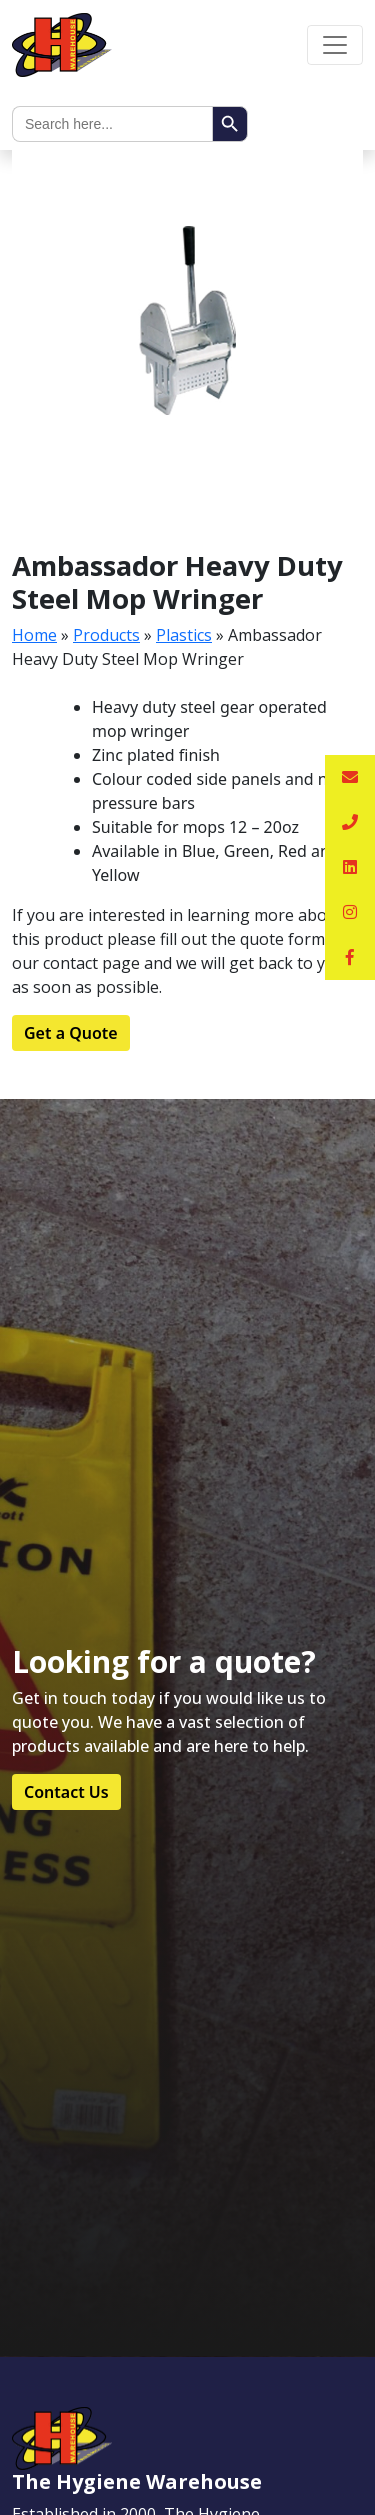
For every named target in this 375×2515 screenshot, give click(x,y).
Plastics (184, 635)
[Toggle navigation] (335, 45)
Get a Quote (71, 1033)
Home (34, 635)
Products (106, 635)
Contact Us (66, 1792)
